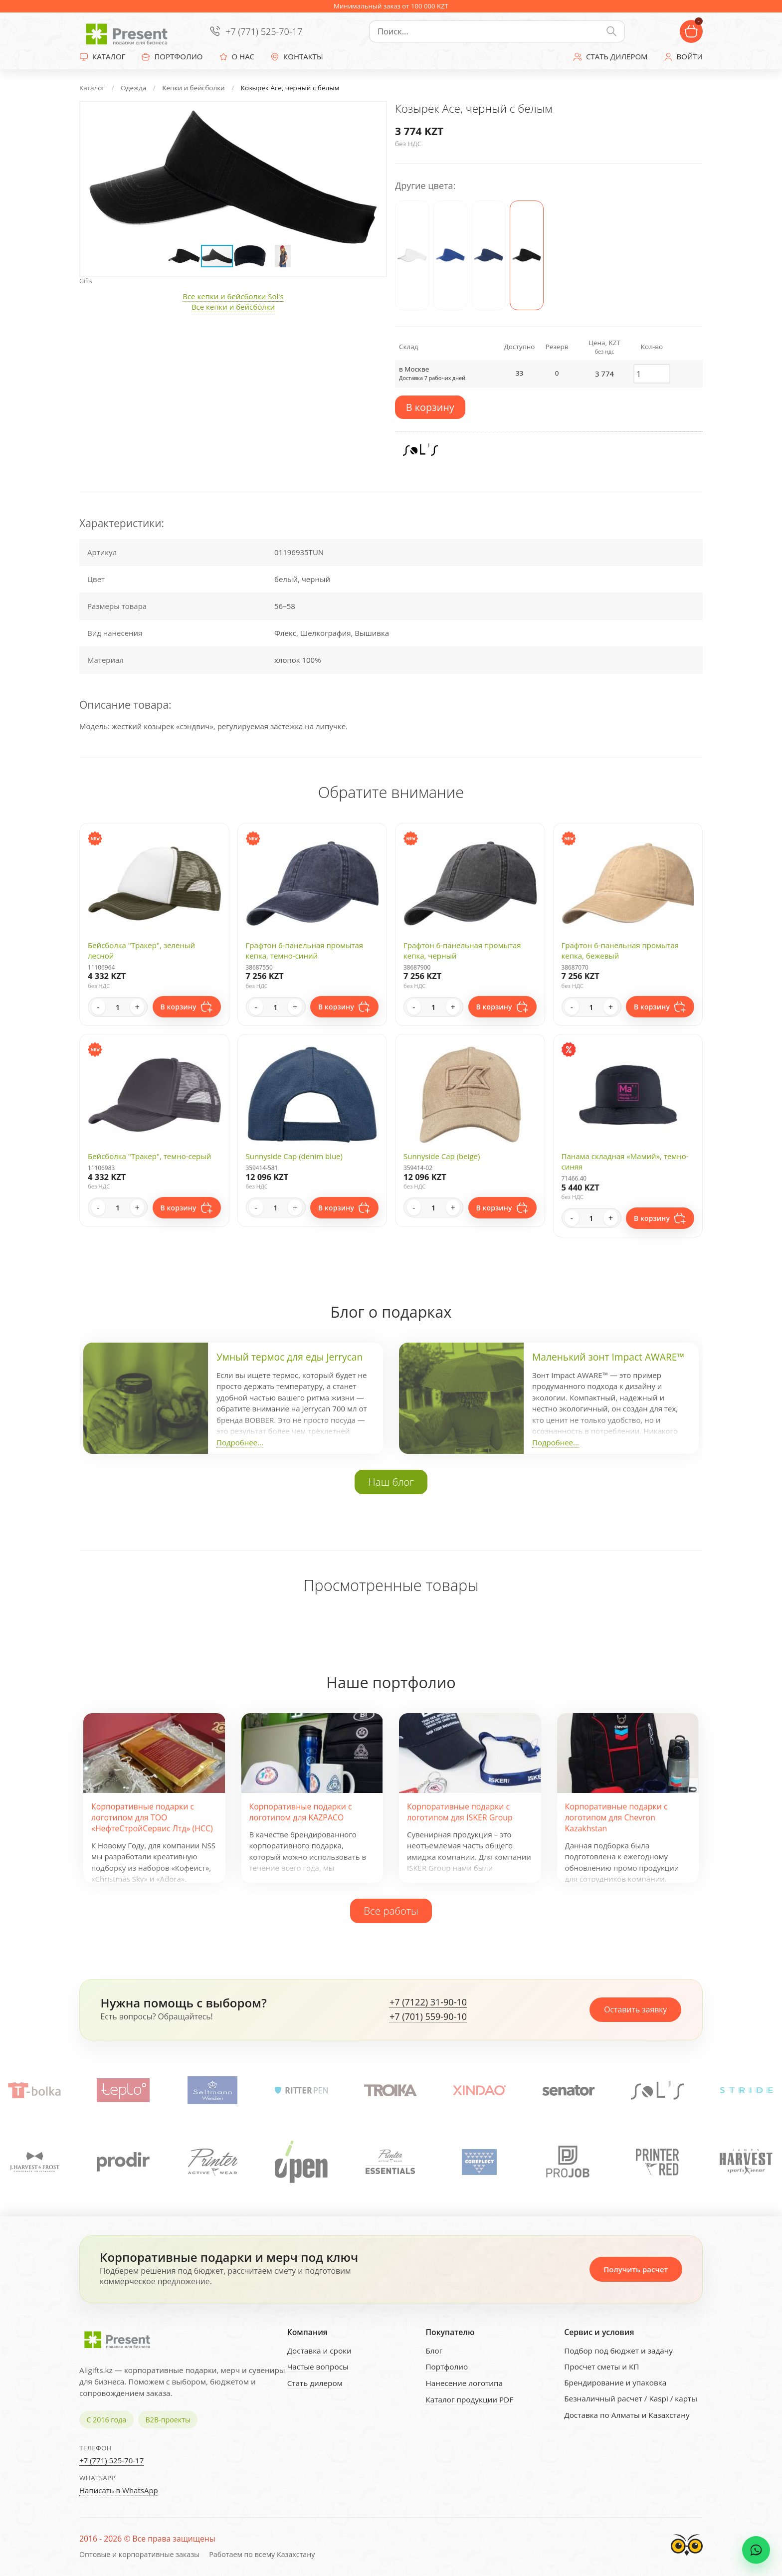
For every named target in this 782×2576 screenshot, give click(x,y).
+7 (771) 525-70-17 (263, 31)
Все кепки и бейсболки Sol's (233, 296)
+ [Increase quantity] (137, 1006)
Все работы (391, 1911)
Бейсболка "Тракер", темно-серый (149, 1156)
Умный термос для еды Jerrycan (289, 1357)
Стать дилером (315, 2383)
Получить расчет (635, 2269)
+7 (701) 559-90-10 (428, 2016)
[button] (369, 119)
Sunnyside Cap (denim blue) (294, 1156)
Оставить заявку (635, 2009)
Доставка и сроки (319, 2351)
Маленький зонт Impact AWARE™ (608, 1357)
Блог (433, 2351)
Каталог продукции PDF (469, 2399)
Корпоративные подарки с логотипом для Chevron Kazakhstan (616, 1817)
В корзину (430, 407)
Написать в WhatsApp (118, 2490)
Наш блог (391, 1482)
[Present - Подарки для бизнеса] (129, 31)
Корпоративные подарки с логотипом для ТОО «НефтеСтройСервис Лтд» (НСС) (152, 1817)
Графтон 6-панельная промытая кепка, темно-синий (305, 950)
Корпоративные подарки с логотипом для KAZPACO (300, 1812)
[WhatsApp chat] (756, 2550)
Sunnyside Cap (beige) (441, 1156)
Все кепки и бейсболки (233, 307)
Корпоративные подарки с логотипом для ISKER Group (460, 1812)
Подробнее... (239, 1442)
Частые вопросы (318, 2367)
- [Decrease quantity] (98, 1006)
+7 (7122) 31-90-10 (428, 2002)
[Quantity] (117, 1007)
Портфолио (446, 2367)
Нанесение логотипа (464, 2383)
